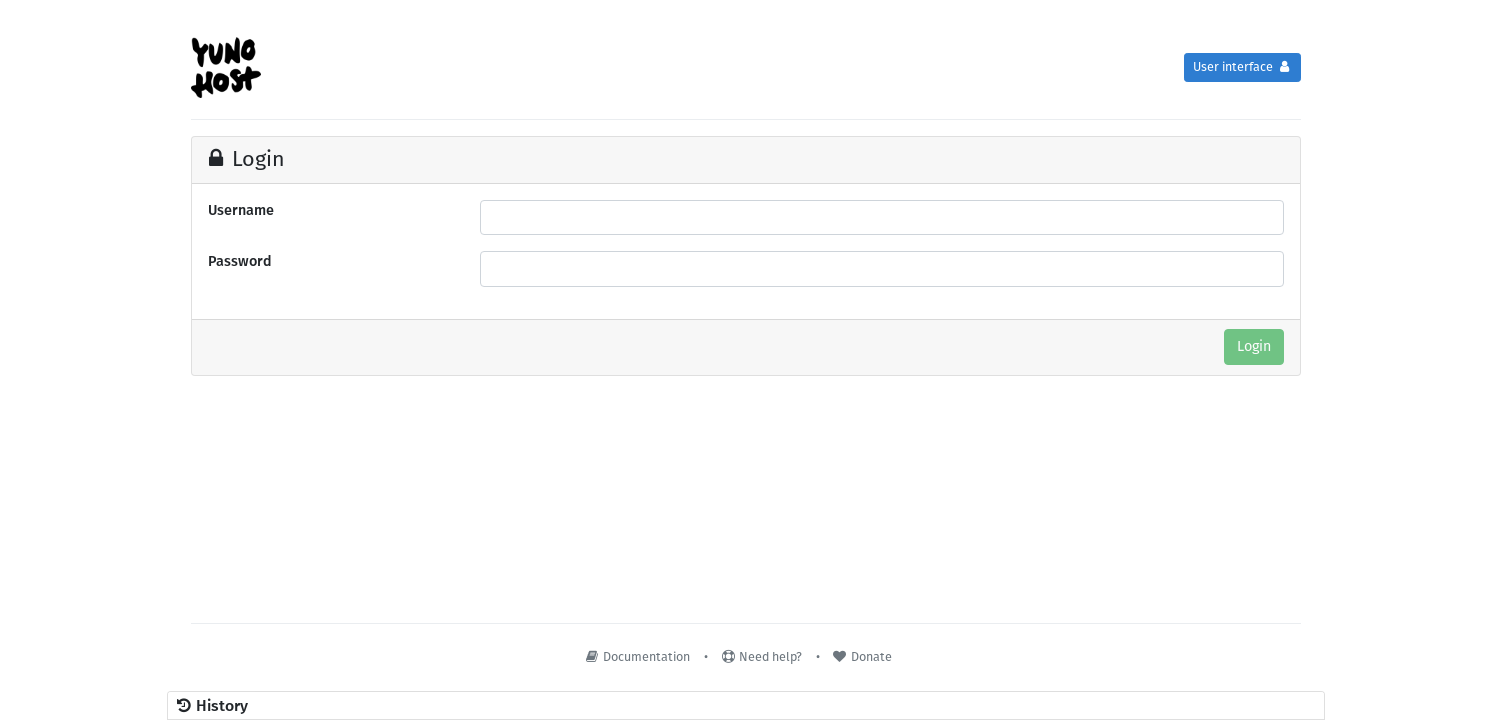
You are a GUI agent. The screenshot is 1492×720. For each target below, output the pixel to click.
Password (240, 261)
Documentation (637, 656)
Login (1254, 346)
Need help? (761, 656)
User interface (1242, 66)
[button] (746, 706)
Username (241, 210)
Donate (862, 656)
